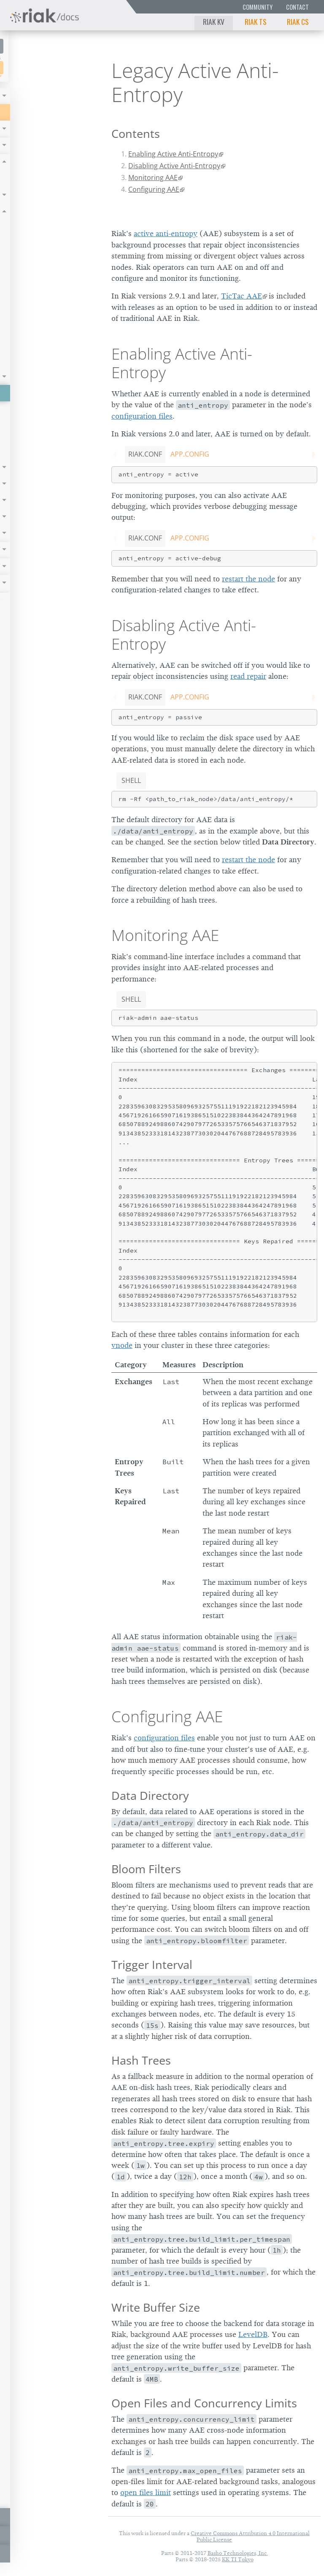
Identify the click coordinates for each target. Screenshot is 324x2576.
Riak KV (213, 21)
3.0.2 (74, 67)
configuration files (142, 416)
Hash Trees (141, 2060)
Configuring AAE (153, 189)
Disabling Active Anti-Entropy (174, 165)
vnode (121, 1345)
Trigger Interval (151, 1964)
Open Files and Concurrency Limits (204, 2403)
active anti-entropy (165, 233)
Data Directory (150, 1795)
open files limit (145, 2492)
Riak (32, 67)
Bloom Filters (146, 1869)
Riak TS (256, 21)
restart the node (248, 579)
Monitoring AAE (153, 177)
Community (258, 7)
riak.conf (145, 454)
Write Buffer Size (155, 2307)
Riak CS (298, 21)
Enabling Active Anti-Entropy (173, 154)
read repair (248, 676)
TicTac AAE (241, 296)
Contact (297, 7)
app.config (189, 454)
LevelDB (252, 2334)
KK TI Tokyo (238, 2559)
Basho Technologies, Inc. (238, 2553)
